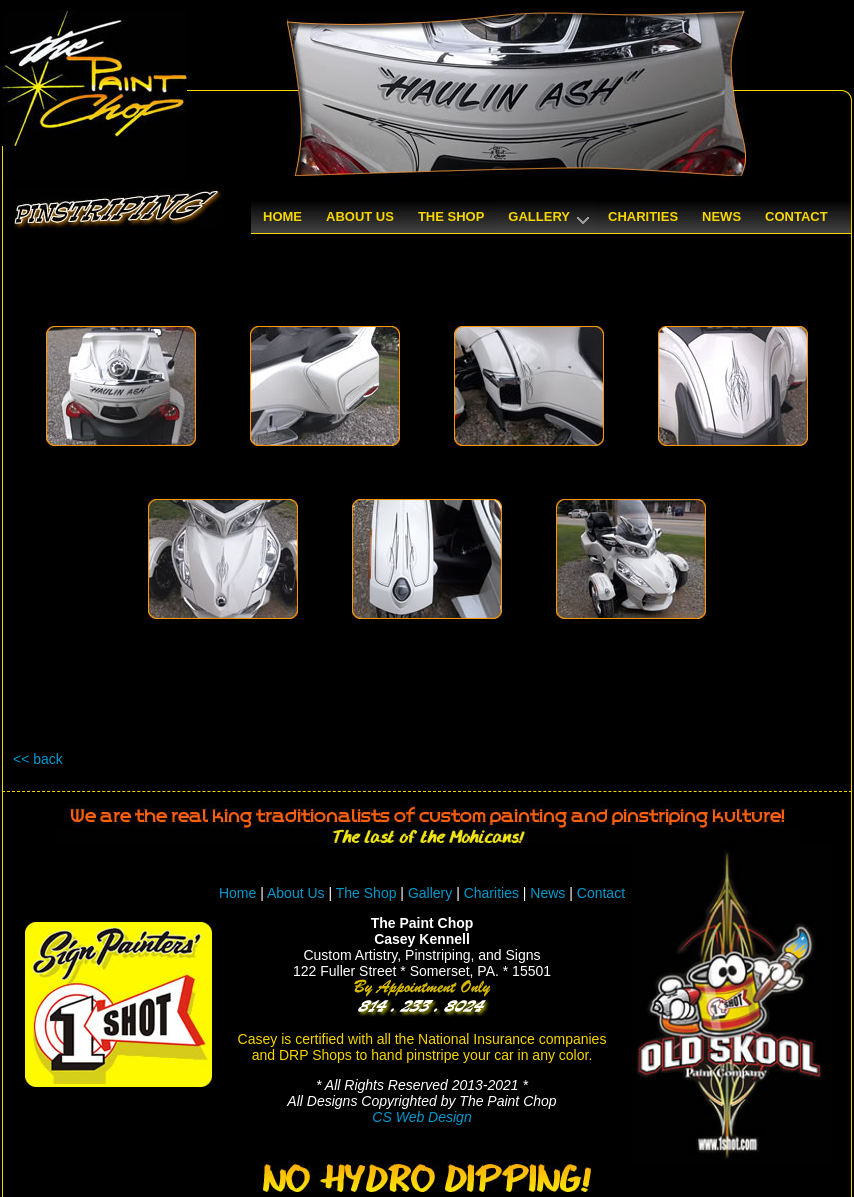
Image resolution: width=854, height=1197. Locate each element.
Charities (491, 893)
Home (237, 893)
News (547, 893)
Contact (601, 893)
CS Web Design (421, 1117)
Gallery (430, 893)
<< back (38, 759)
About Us (296, 893)
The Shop (368, 893)
